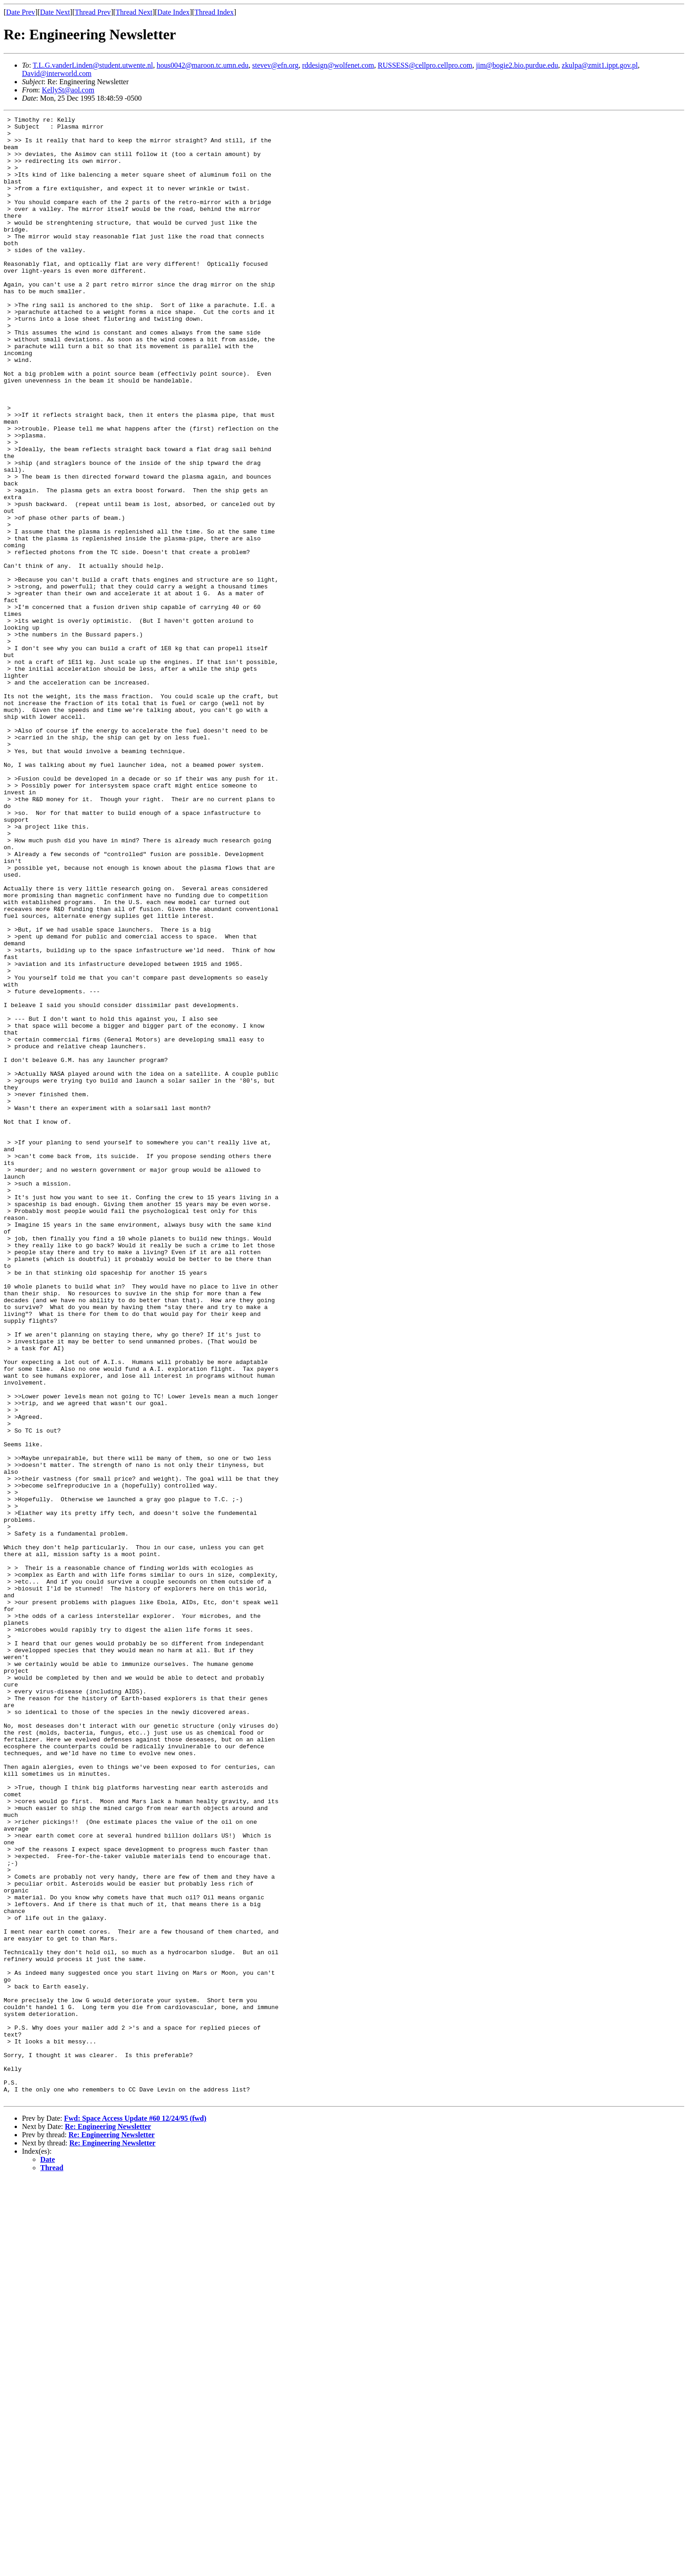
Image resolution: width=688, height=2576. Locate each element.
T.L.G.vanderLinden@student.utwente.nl (93, 65)
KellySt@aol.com (68, 90)
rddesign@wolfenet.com (338, 65)
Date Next (55, 12)
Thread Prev (93, 12)
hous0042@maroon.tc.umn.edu (202, 65)
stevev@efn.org (275, 65)
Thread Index (214, 12)
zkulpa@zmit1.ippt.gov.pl (600, 65)
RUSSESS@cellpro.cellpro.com (425, 65)
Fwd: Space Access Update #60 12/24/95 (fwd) (135, 2515)
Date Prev (20, 12)
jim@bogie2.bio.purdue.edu (517, 65)
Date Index (173, 12)
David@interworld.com (56, 73)
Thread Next (134, 12)
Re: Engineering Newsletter (108, 2523)
